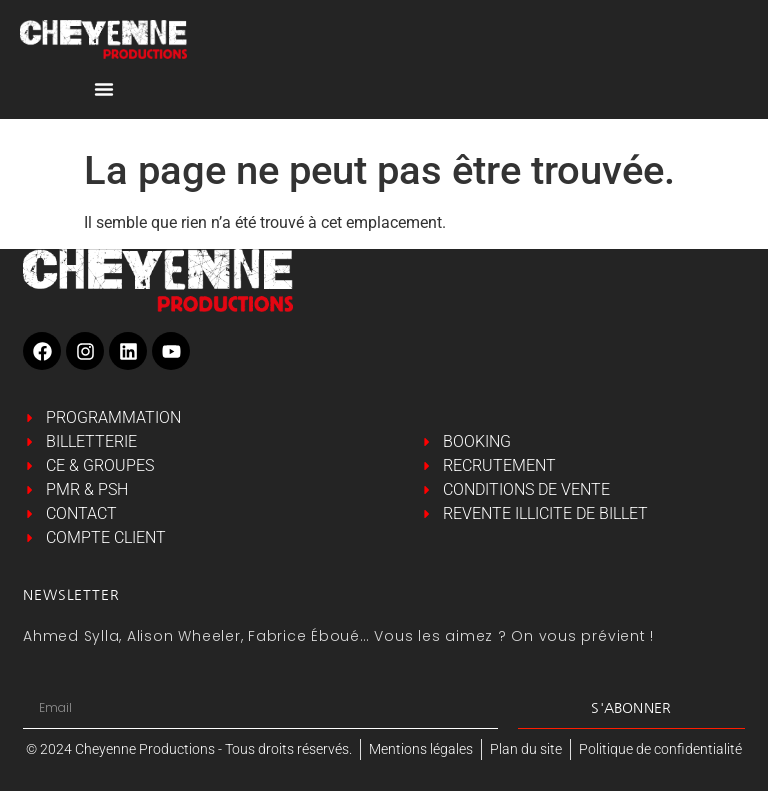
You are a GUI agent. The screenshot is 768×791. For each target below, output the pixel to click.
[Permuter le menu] (104, 89)
